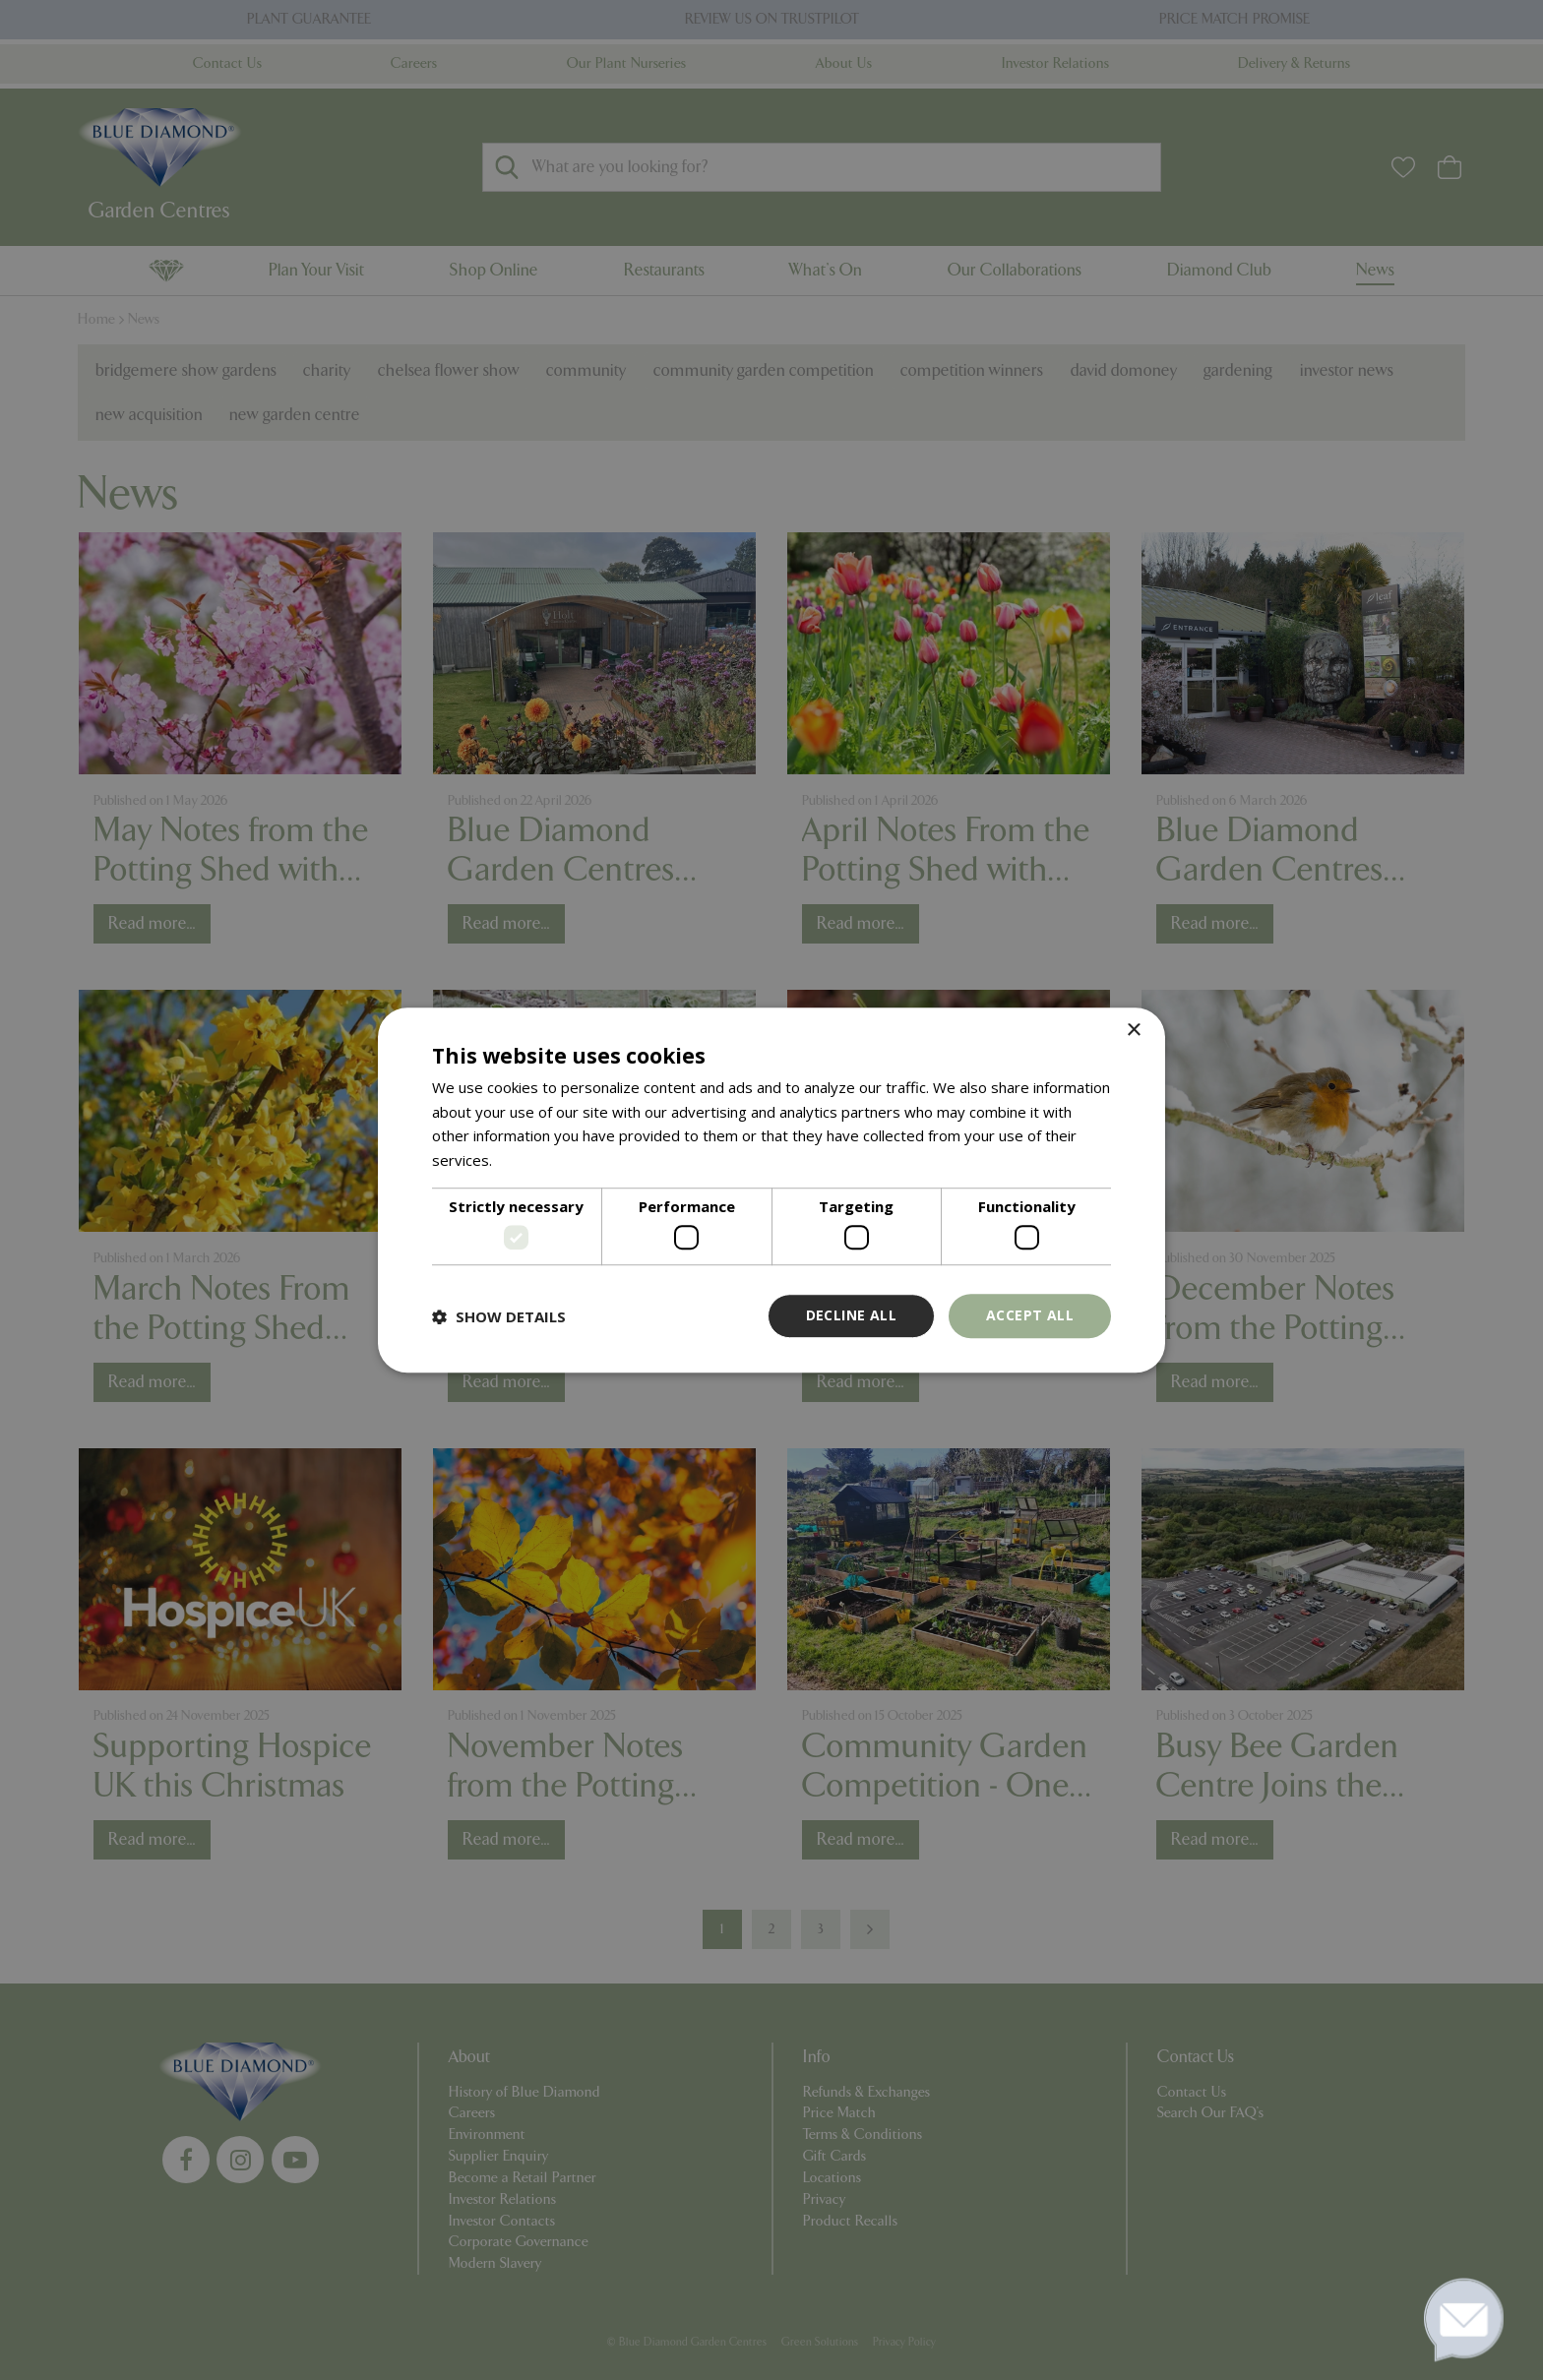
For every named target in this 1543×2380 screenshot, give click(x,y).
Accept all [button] (1030, 1316)
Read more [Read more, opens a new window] (534, 1160)
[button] (499, 1316)
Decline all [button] (851, 1316)
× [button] (1133, 1030)
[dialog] (771, 1190)
